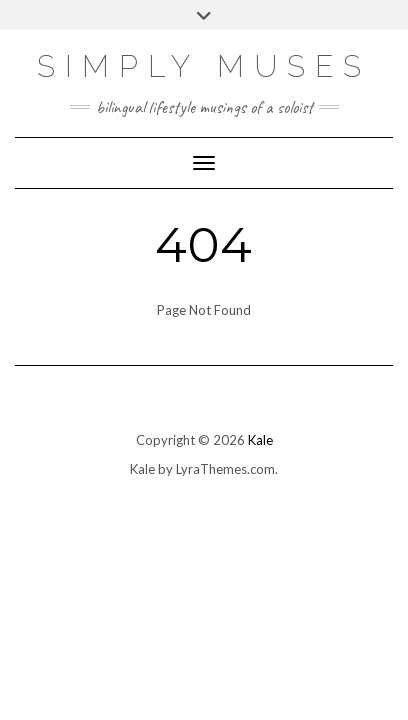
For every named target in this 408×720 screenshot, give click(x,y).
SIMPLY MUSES (204, 66)
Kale (260, 440)
